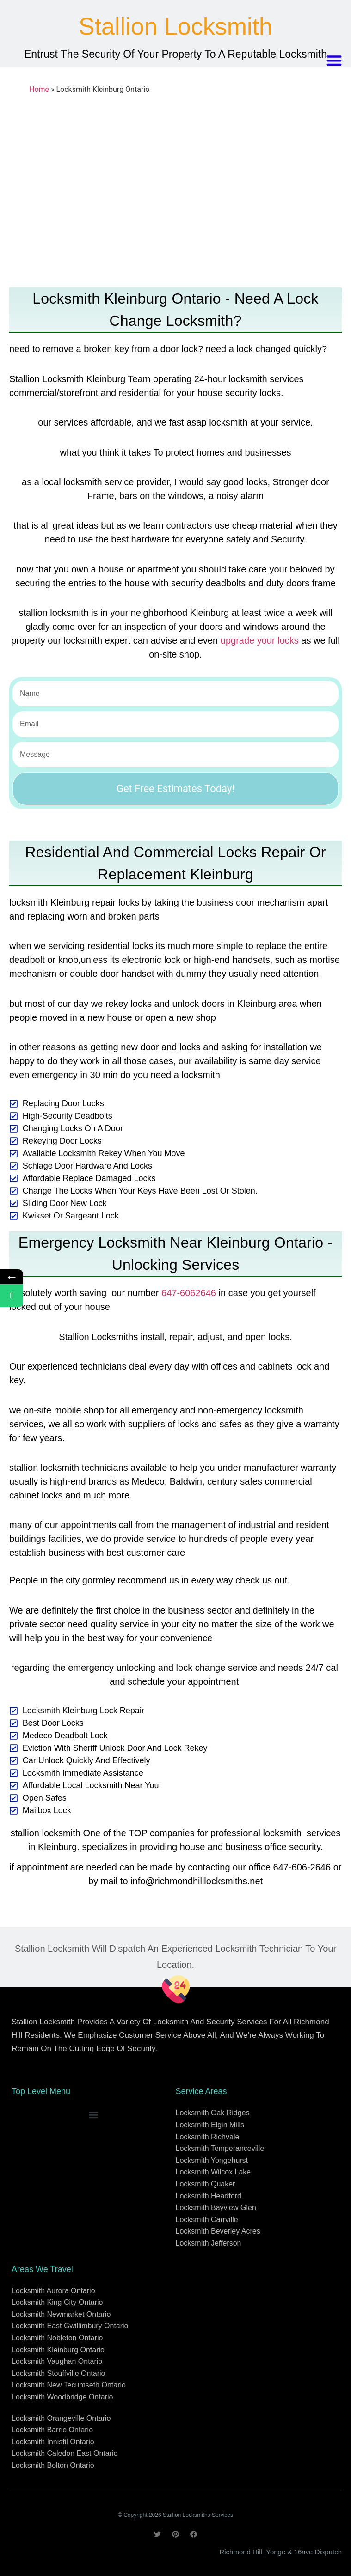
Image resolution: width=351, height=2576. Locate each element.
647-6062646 (188, 1293)
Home (39, 89)
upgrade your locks (260, 640)
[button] (334, 61)
